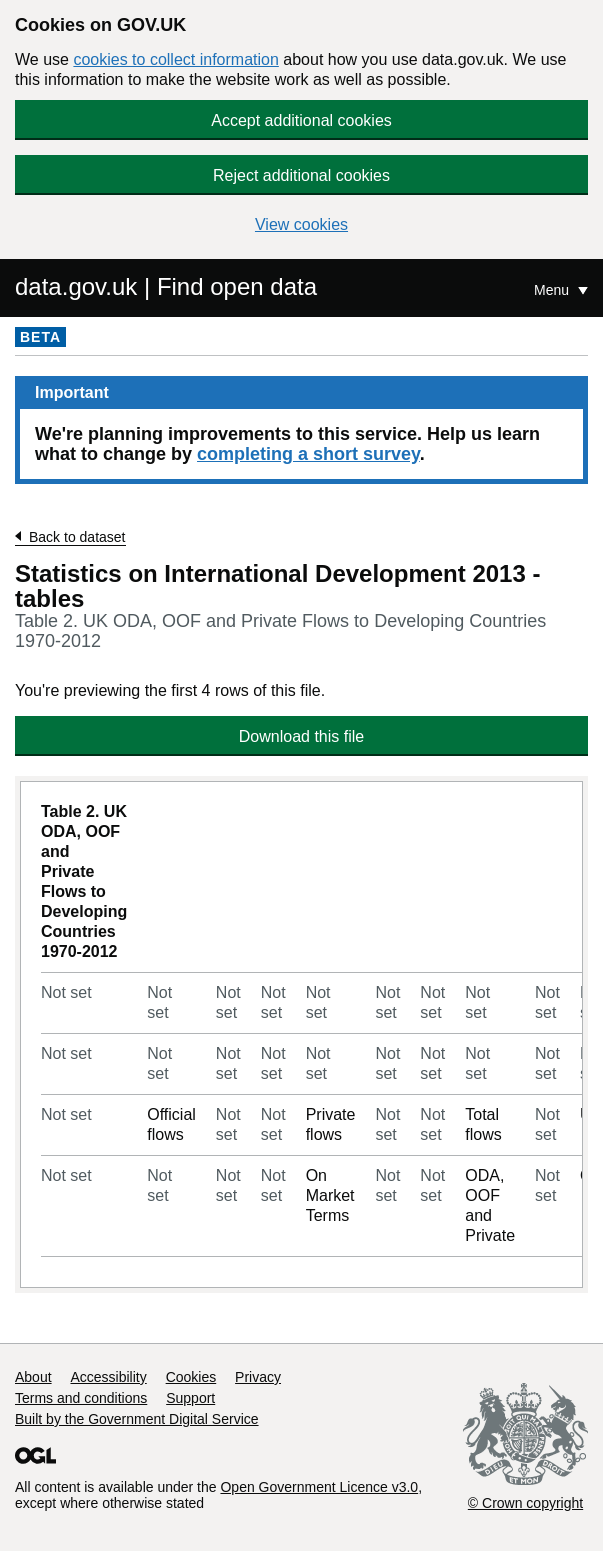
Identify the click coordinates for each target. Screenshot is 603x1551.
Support (190, 1398)
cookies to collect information (175, 59)
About (33, 1377)
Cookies (191, 1377)
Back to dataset (77, 537)
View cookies (301, 224)
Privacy (258, 1377)
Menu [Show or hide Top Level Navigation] (553, 290)
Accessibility (108, 1377)
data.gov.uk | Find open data (166, 286)
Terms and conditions (81, 1398)
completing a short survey (308, 454)
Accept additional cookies (301, 120)
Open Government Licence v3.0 (319, 1487)
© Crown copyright (525, 1503)
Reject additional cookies (301, 175)
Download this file (301, 736)
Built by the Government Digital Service (137, 1419)
